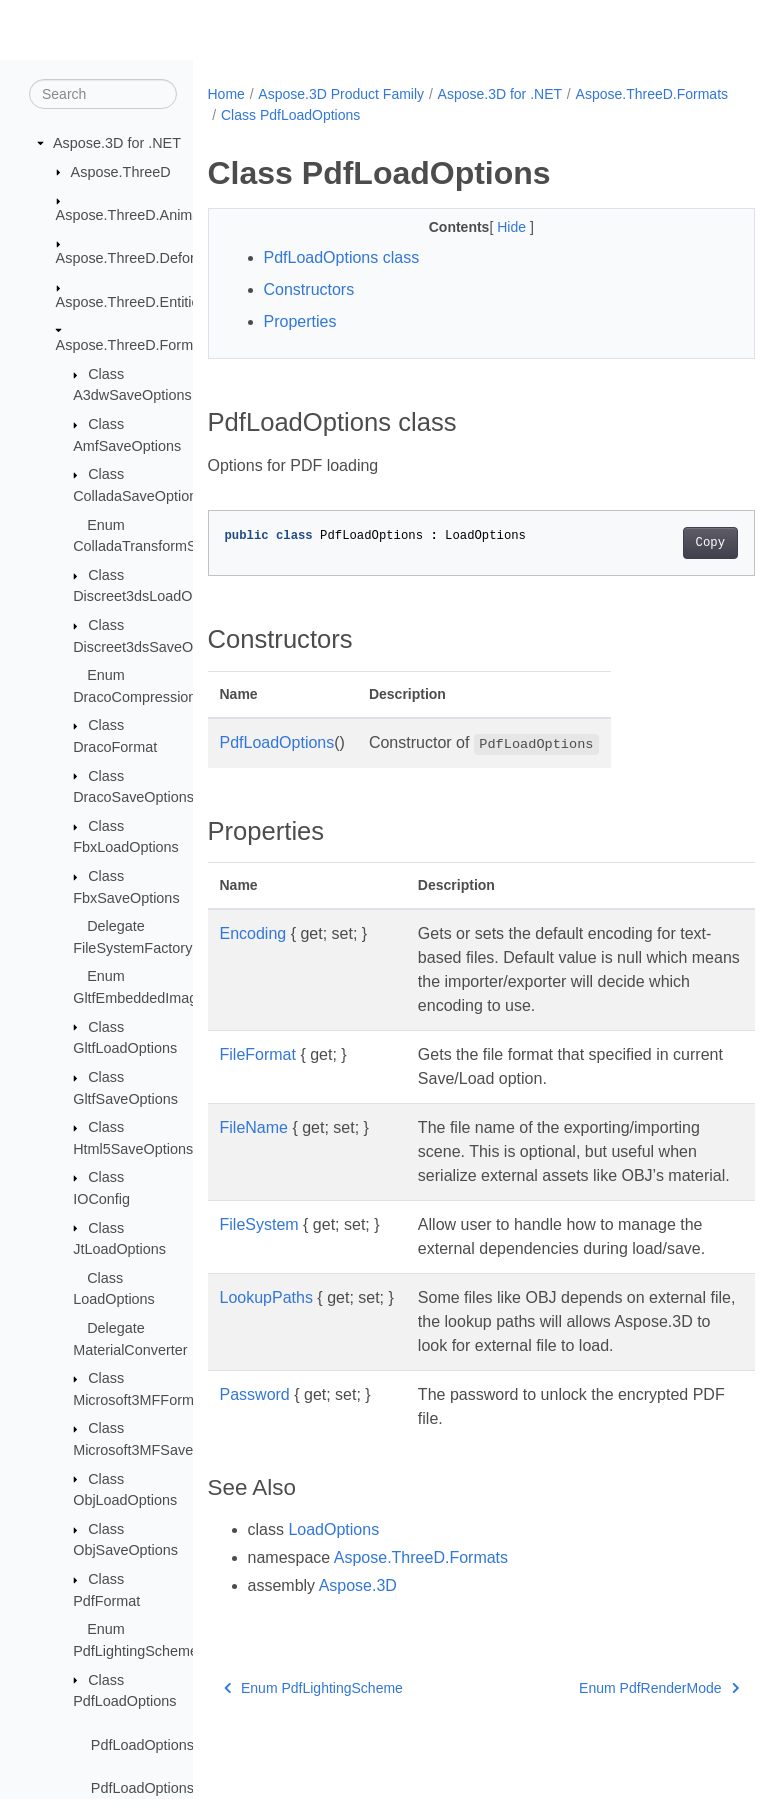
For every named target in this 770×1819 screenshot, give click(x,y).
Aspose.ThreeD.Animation (140, 216)
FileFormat (258, 1054)
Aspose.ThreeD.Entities (131, 303)
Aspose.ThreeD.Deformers (141, 259)
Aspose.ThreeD (121, 172)
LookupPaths (266, 1345)
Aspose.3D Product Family (341, 94)
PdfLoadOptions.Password (176, 1789)
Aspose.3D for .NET (117, 144)
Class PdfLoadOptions (456, 115)
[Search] (103, 95)
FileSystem (259, 1248)
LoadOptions (333, 1601)
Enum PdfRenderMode (620, 1760)
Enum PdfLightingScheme (313, 1760)
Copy (671, 543)
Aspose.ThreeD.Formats (134, 346)
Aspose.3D (358, 1657)
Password (255, 1466)
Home (226, 94)
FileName (254, 1127)
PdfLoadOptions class (342, 257)
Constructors (309, 289)
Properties (300, 321)
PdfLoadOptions (277, 742)
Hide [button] (494, 227)
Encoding (253, 933)
